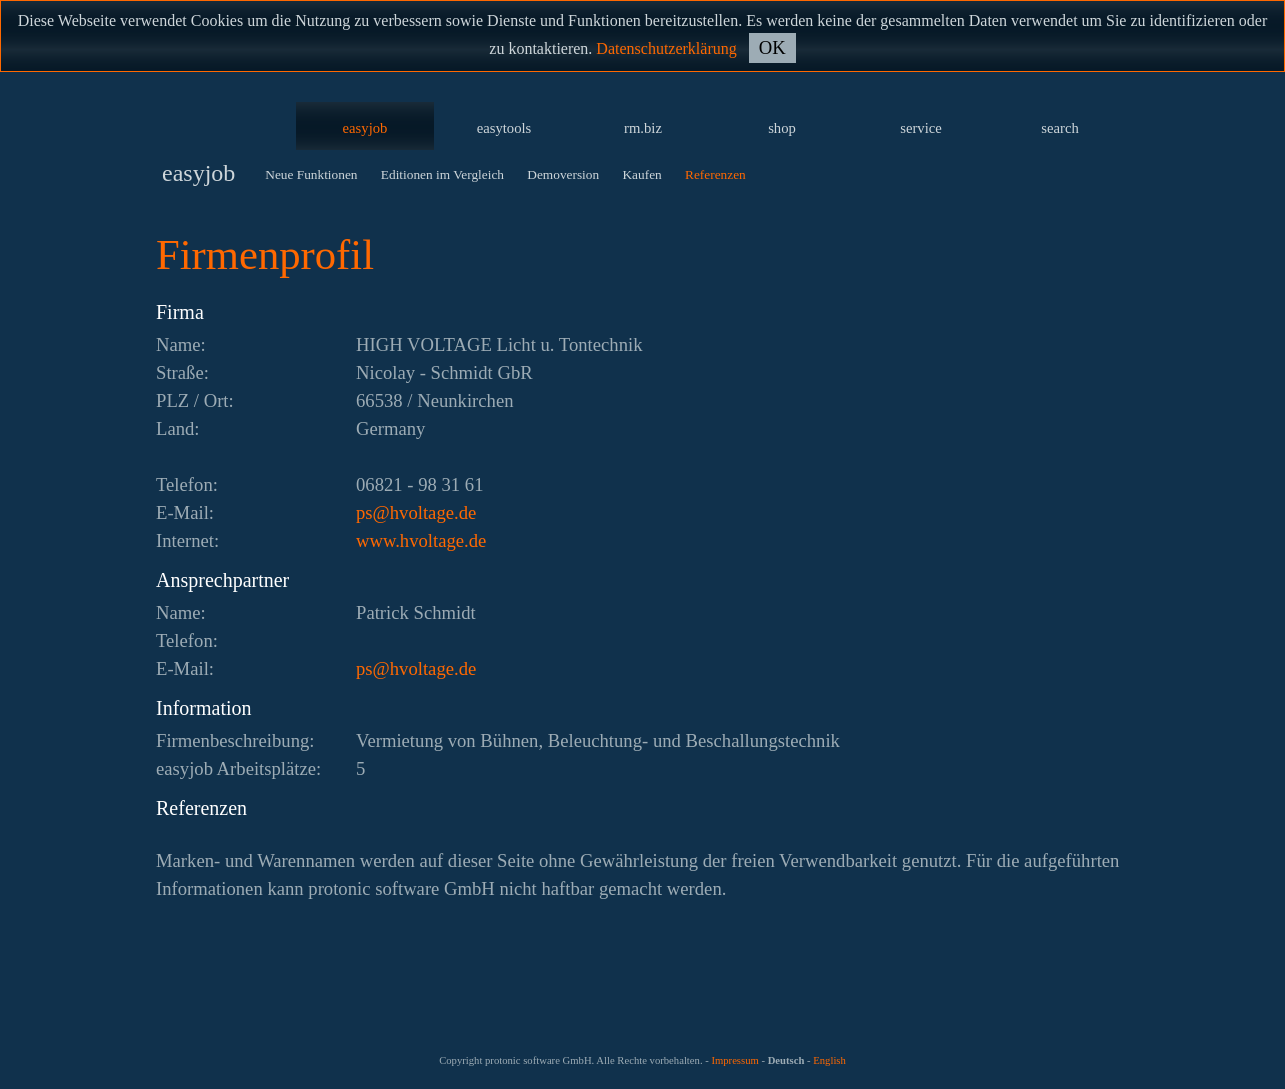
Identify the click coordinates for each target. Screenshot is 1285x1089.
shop (782, 128)
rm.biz (643, 128)
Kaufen (641, 174)
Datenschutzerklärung (666, 48)
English (829, 1060)
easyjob (365, 128)
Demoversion (563, 174)
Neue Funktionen (311, 174)
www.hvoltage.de (421, 540)
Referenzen (715, 174)
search (1059, 128)
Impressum (734, 1060)
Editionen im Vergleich (442, 174)
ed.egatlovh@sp (416, 512)
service (921, 128)
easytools (504, 128)
